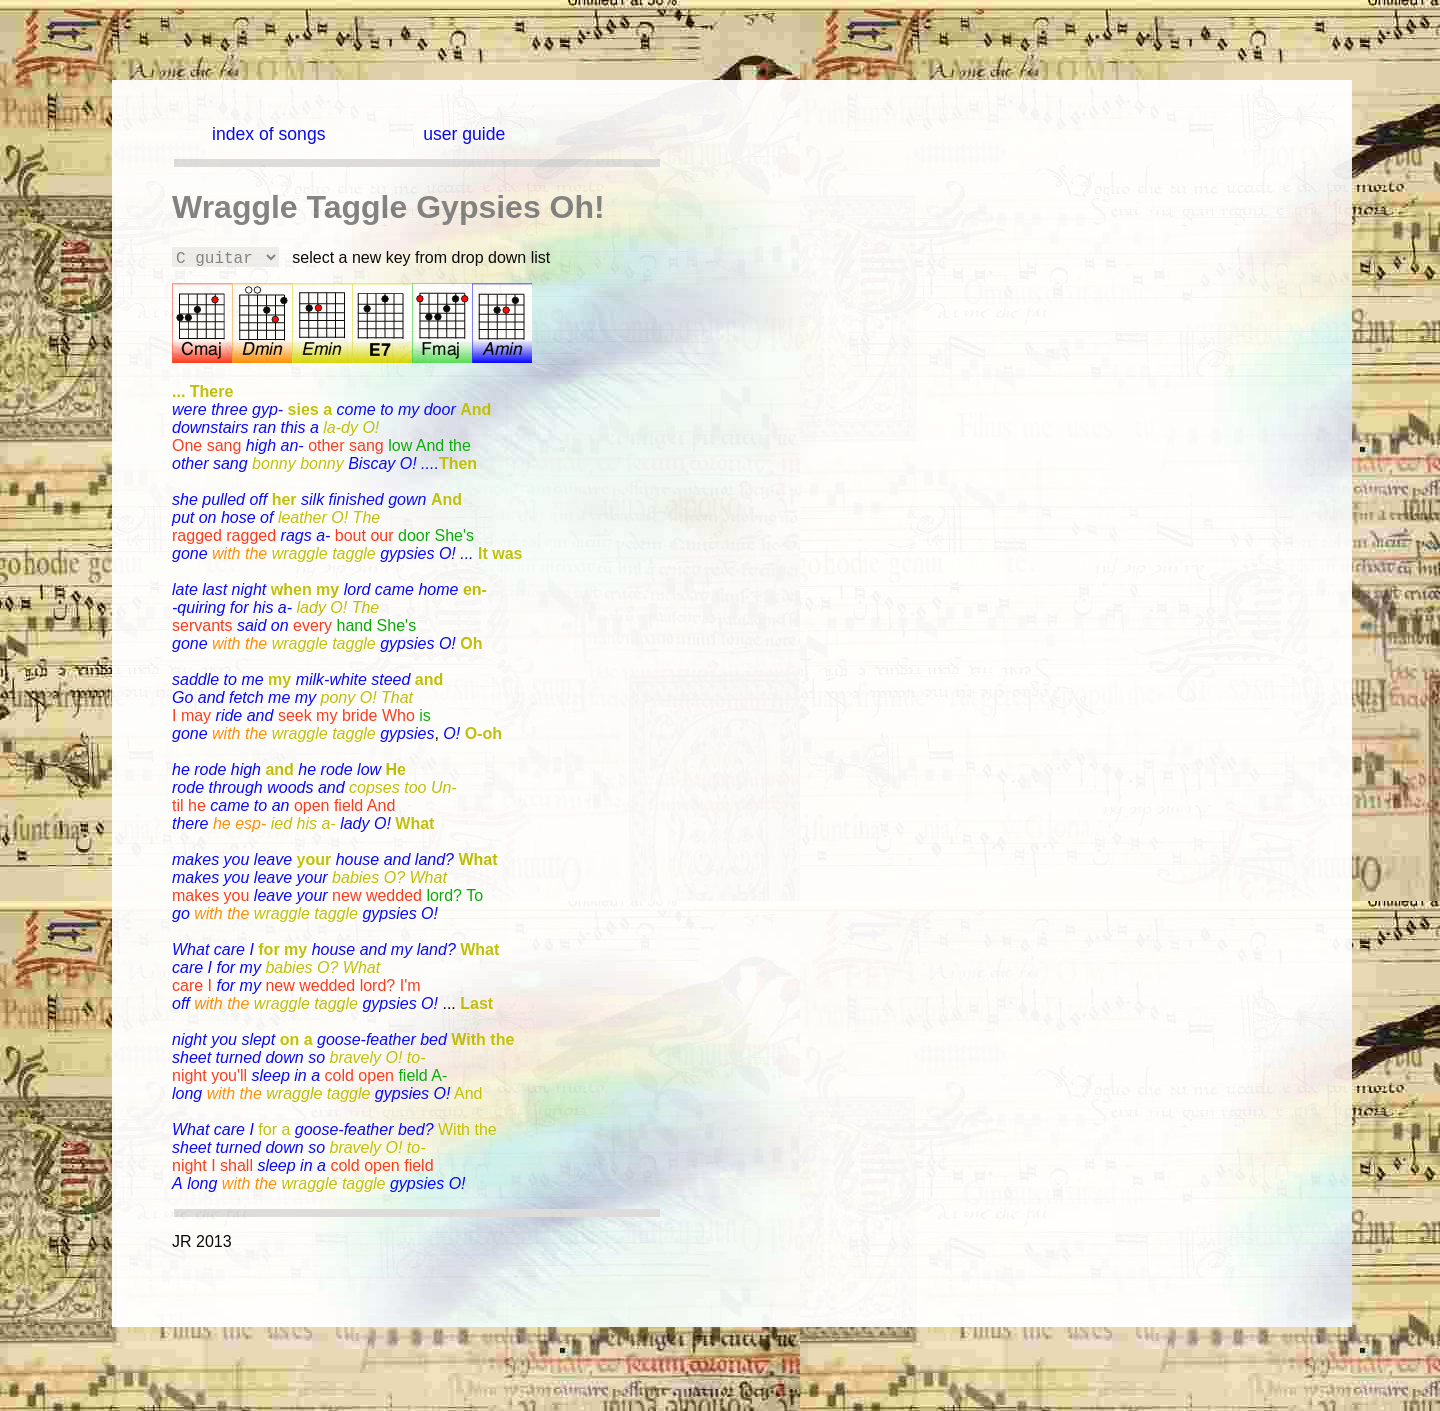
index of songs (268, 134)
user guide (464, 134)
